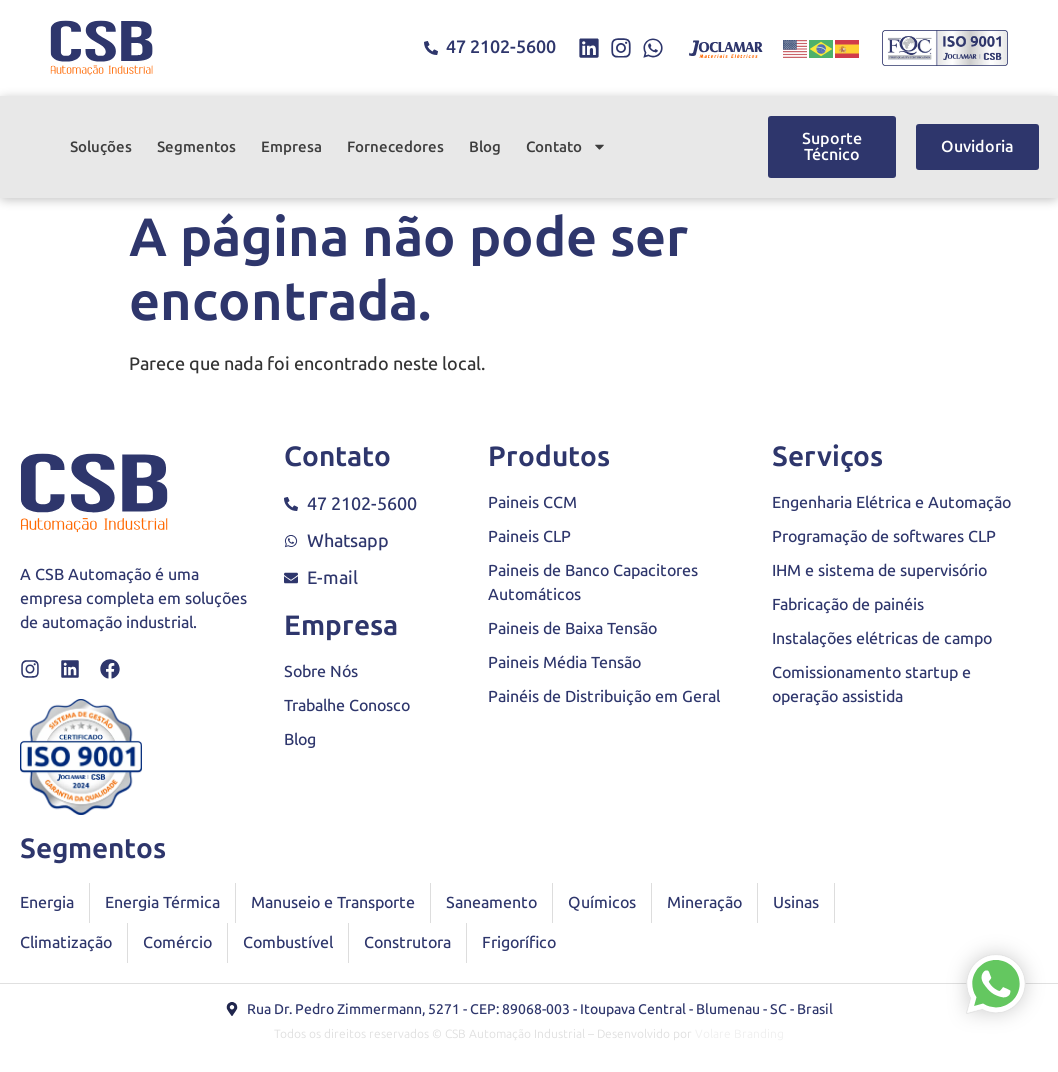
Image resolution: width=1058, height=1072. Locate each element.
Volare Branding (739, 1034)
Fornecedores (395, 147)
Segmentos (196, 147)
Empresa (291, 147)
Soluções (101, 147)
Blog (485, 147)
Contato (566, 146)
